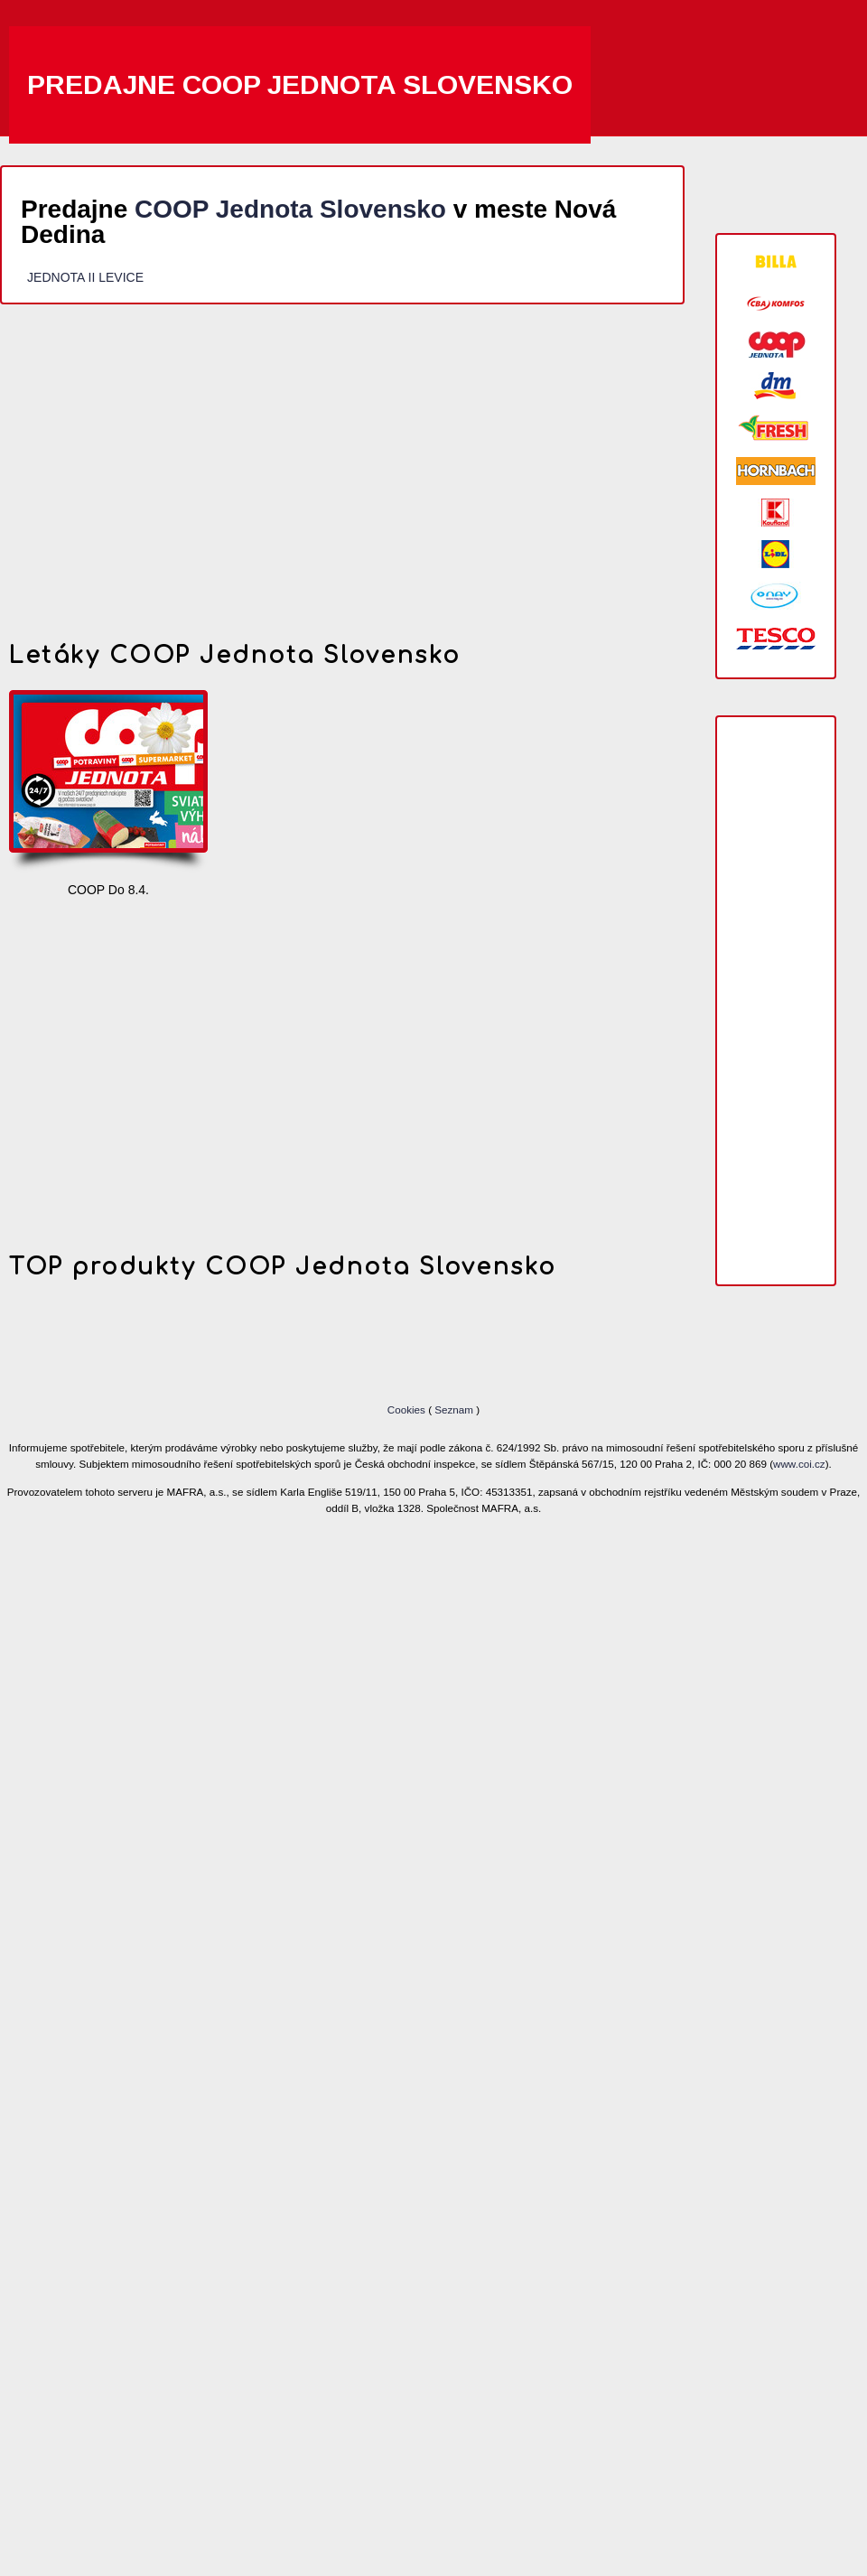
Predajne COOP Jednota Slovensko (300, 84)
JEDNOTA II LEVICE (85, 277)
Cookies (407, 1409)
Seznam (454, 1409)
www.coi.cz (799, 1464)
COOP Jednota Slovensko (290, 209)
